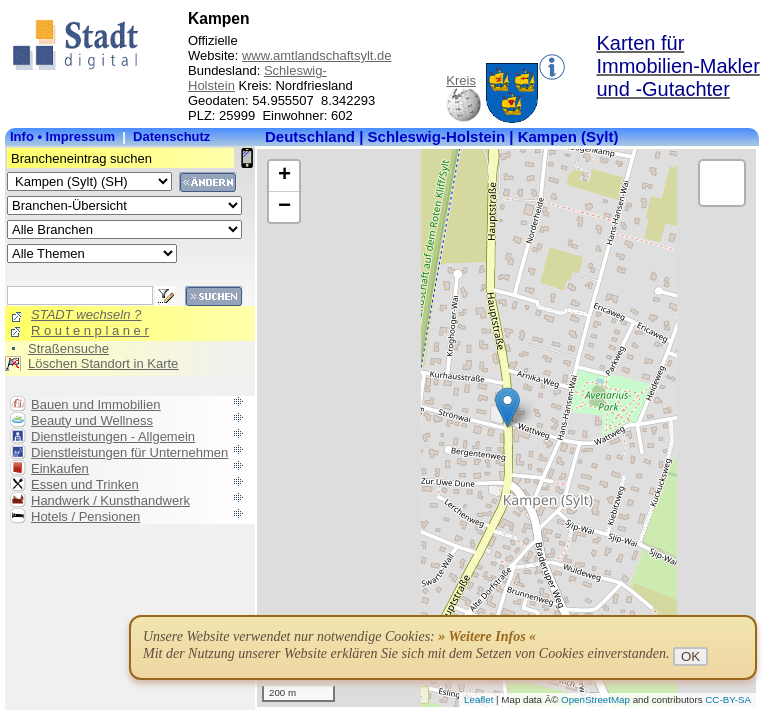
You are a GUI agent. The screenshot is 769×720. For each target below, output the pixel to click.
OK (690, 656)
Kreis (461, 80)
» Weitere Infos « (487, 636)
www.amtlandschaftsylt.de (317, 55)
